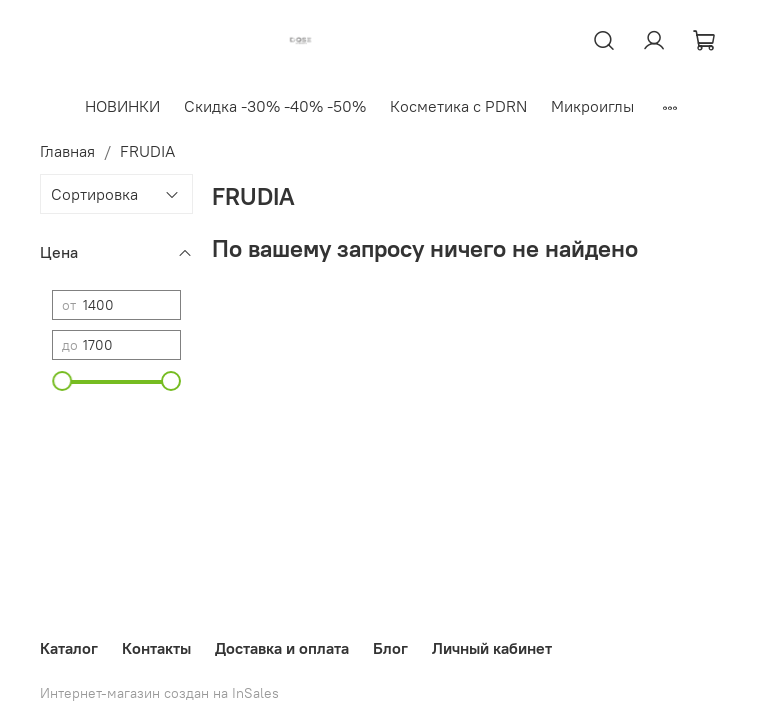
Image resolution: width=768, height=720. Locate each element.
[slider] (62, 381)
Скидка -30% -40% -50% (275, 106)
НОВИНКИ (122, 106)
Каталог (69, 648)
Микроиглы (592, 106)
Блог (390, 648)
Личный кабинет (492, 648)
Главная (67, 151)
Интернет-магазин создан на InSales (159, 693)
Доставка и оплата (282, 648)
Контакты (156, 648)
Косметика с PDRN (458, 106)
